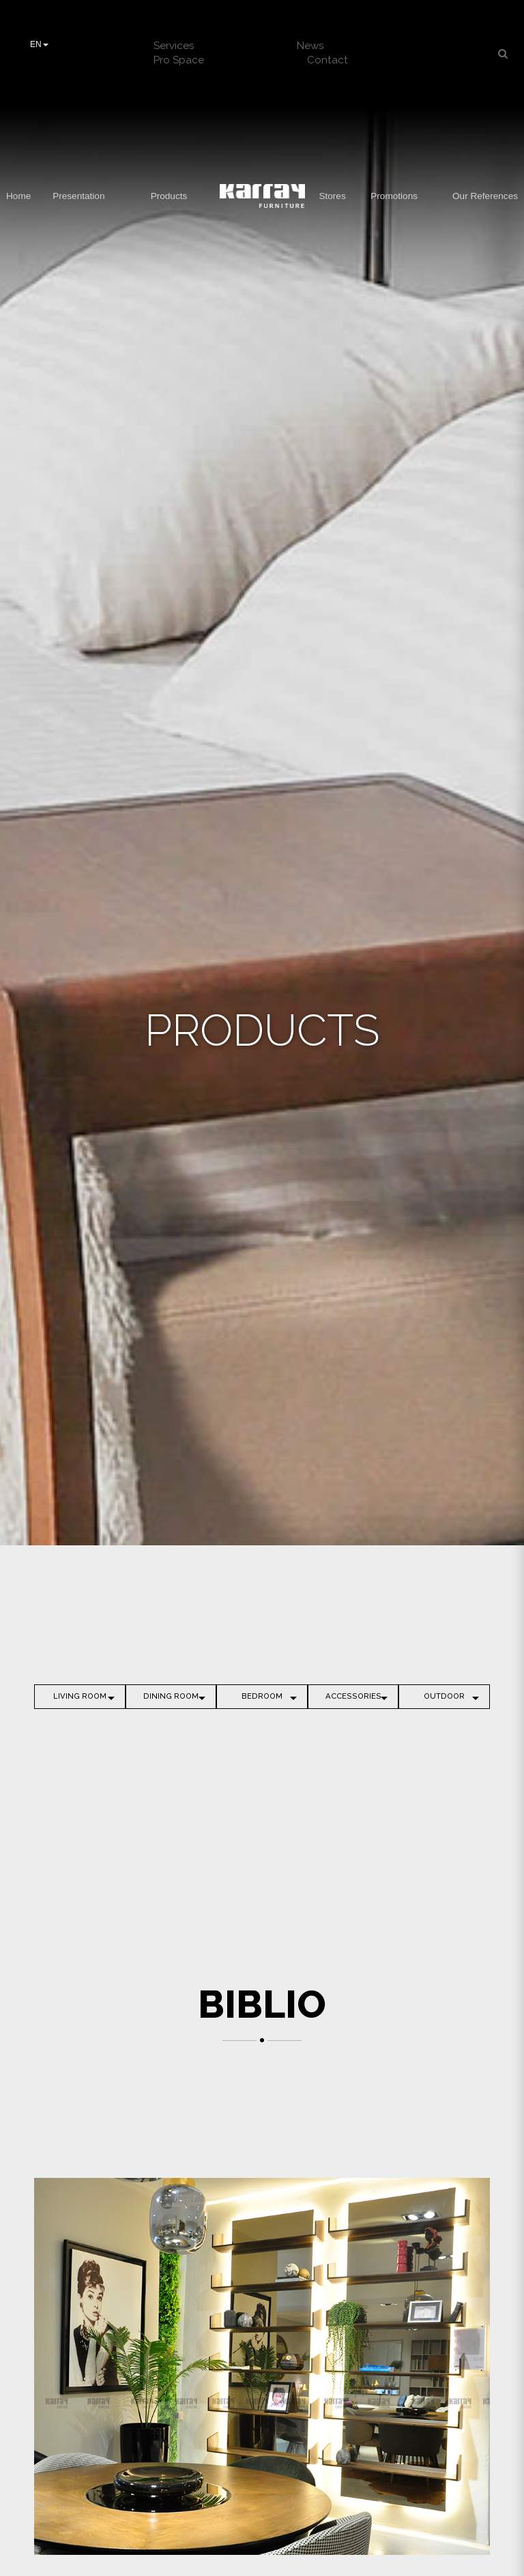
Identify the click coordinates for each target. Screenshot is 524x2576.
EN (39, 44)
